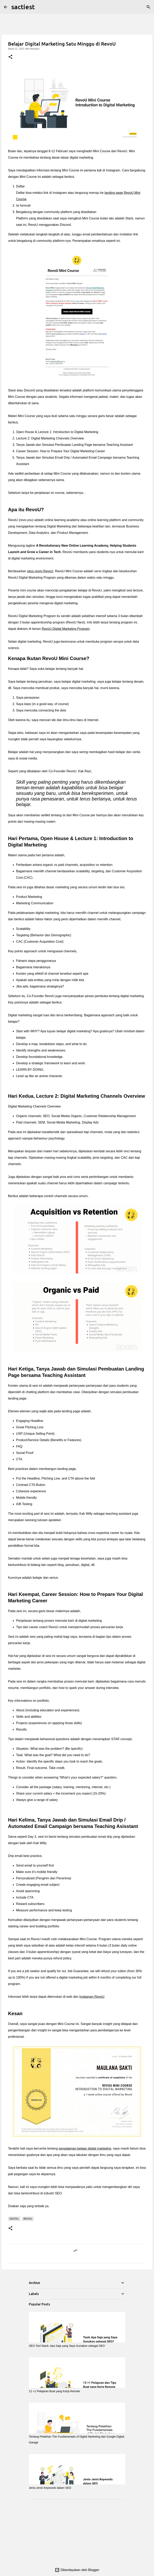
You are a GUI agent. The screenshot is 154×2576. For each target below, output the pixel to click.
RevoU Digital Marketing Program (65, 628)
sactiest (23, 6)
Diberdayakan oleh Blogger (77, 2570)
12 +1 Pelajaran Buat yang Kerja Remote (54, 2391)
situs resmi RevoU (40, 571)
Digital (14, 2218)
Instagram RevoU (91, 1996)
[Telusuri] (148, 7)
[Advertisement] (77, 2530)
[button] (10, 57)
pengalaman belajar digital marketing (85, 2148)
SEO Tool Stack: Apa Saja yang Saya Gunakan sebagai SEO (67, 2345)
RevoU (27, 2218)
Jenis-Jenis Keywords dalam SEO (50, 2487)
